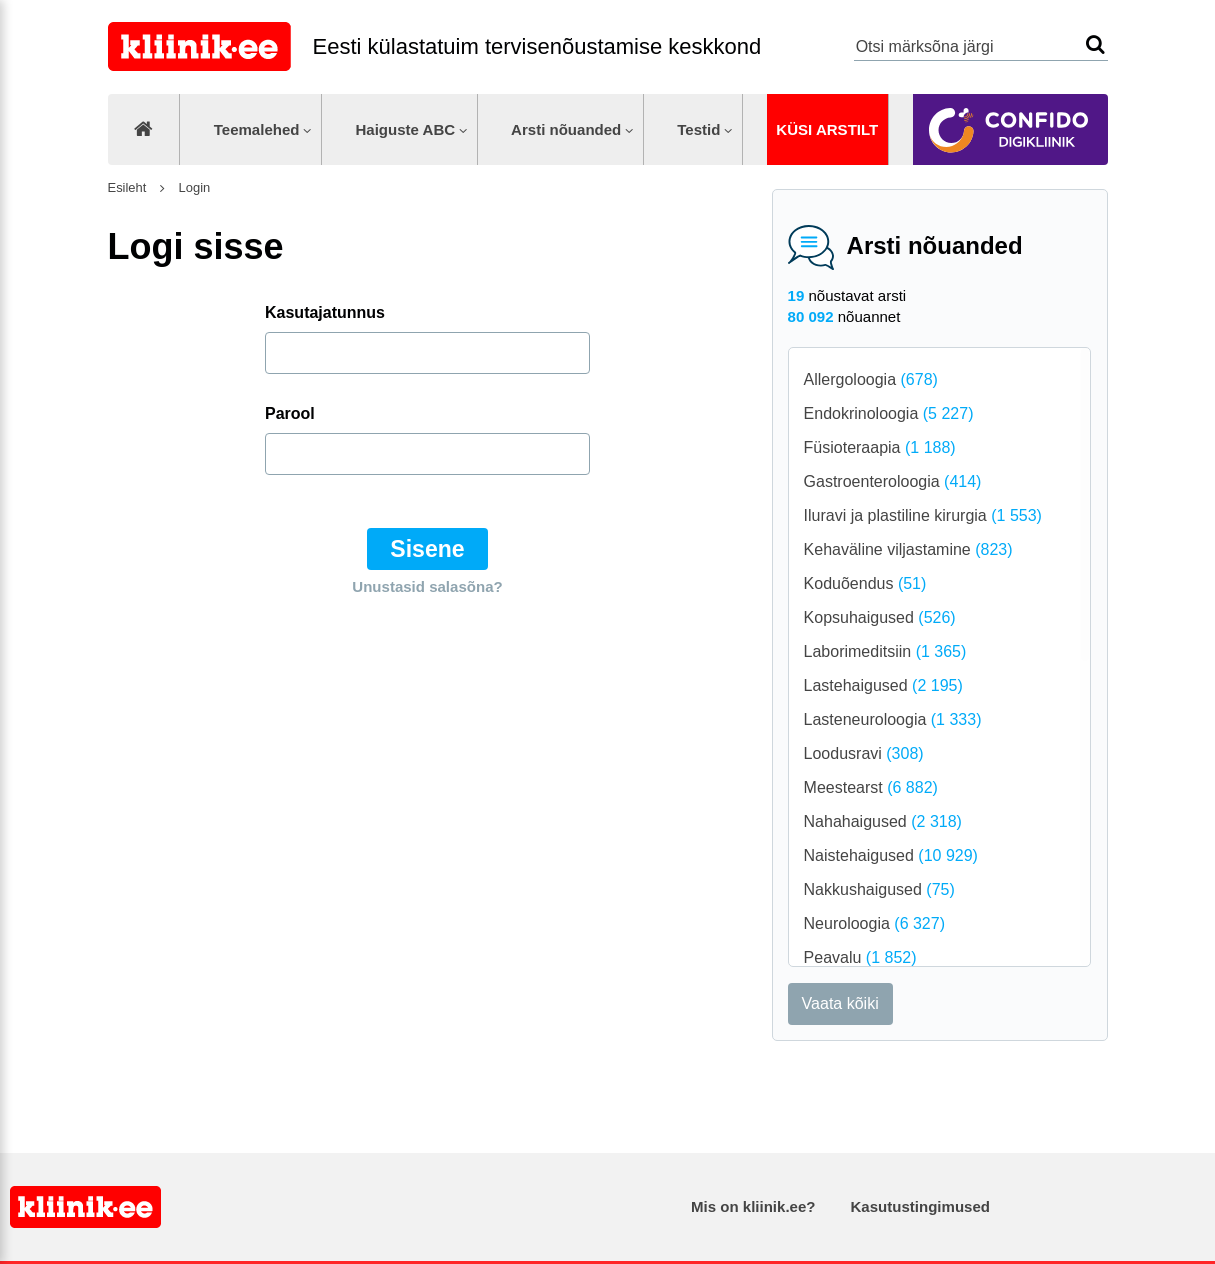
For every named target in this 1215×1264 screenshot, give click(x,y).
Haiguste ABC (405, 129)
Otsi (1095, 44)
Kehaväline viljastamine (908, 549)
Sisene (427, 549)
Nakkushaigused (879, 889)
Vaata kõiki (840, 1003)
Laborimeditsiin (885, 651)
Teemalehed (257, 129)
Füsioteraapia (880, 447)
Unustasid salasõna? (427, 586)
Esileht (127, 187)
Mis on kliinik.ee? (753, 1206)
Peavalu (860, 957)
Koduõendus (865, 583)
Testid (698, 129)
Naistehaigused (891, 855)
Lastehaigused (883, 685)
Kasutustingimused (920, 1206)
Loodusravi (864, 753)
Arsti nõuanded (566, 129)
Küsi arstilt (827, 129)
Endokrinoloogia (889, 413)
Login (192, 187)
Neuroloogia (874, 923)
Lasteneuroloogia (893, 719)
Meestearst (871, 787)
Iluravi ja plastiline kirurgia (923, 515)
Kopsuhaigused (880, 617)
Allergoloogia (871, 379)
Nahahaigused (883, 821)
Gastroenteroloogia (893, 481)
